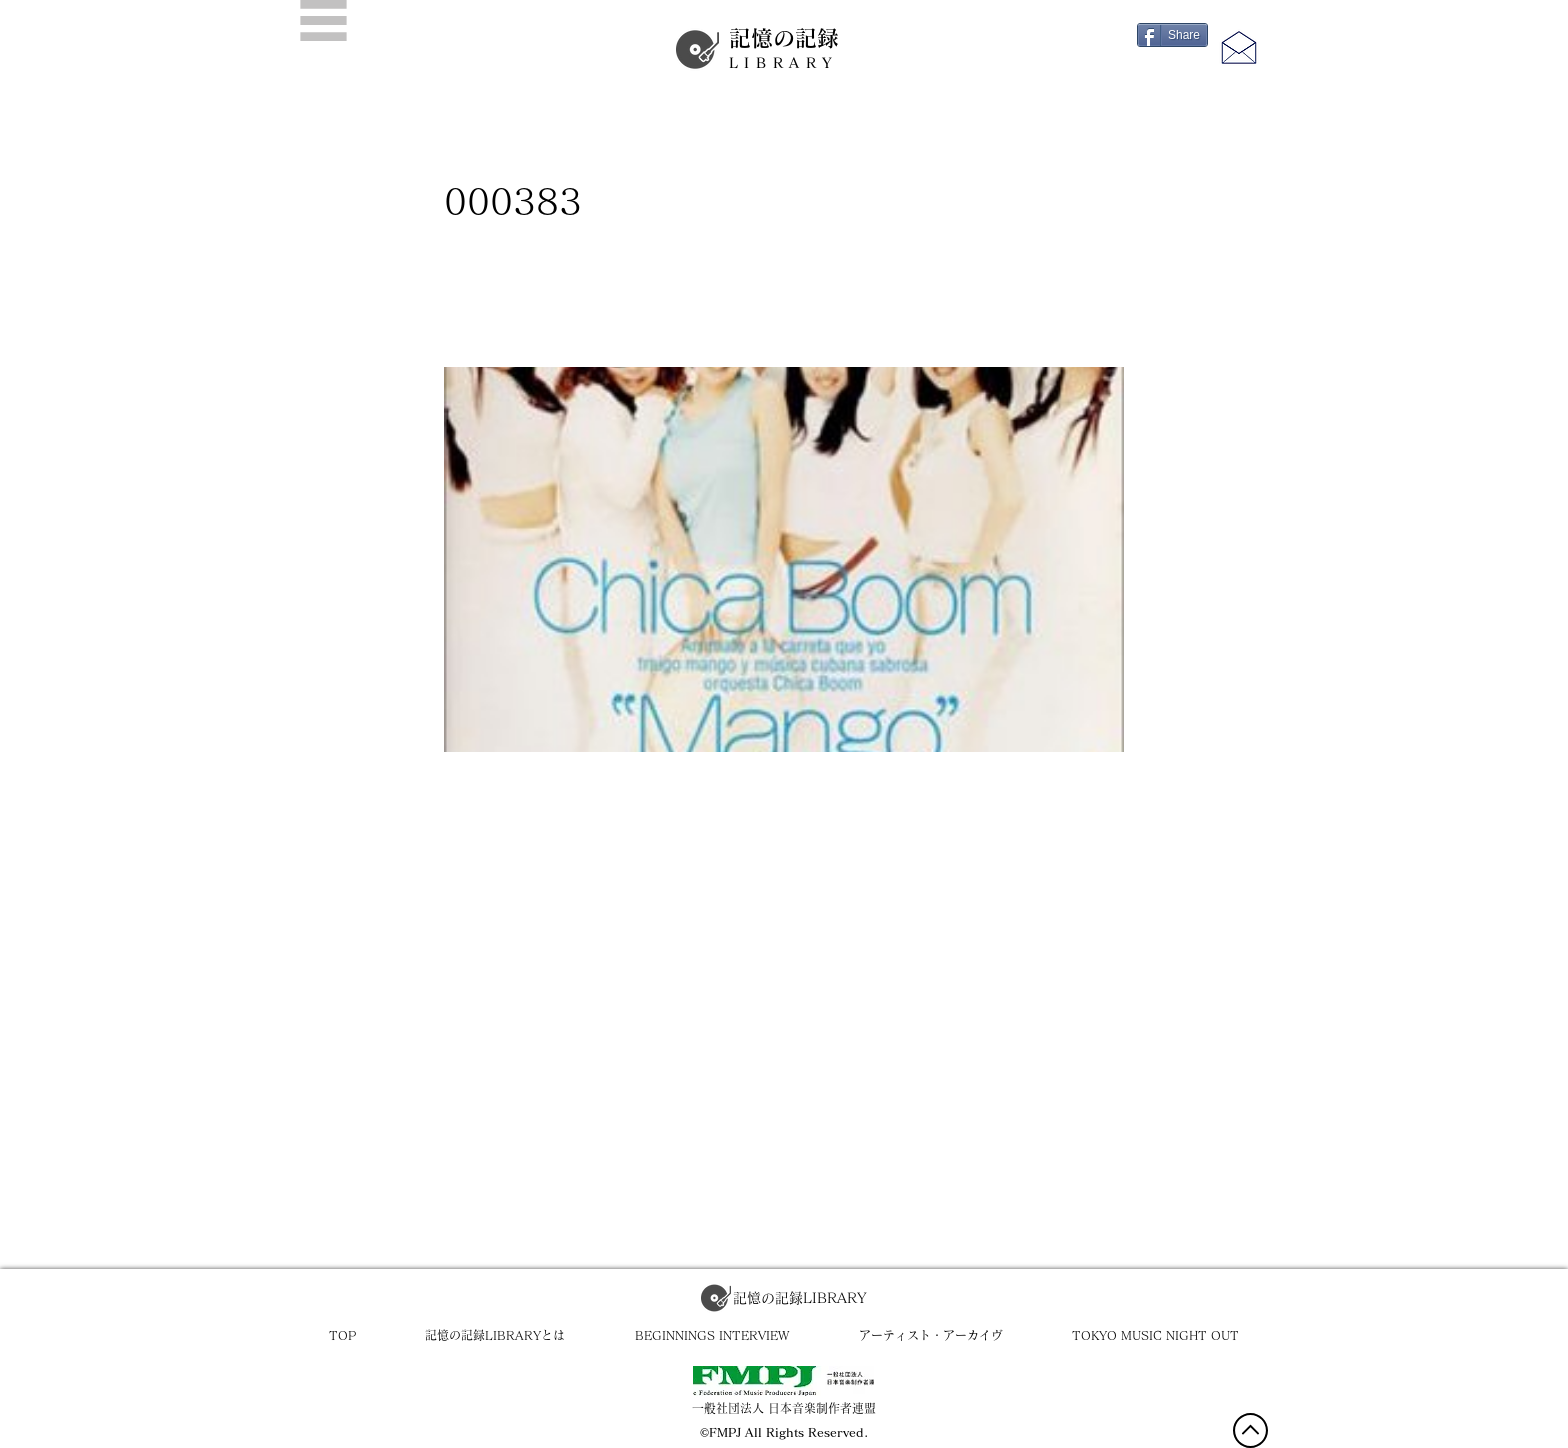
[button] (323, 20)
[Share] (1172, 35)
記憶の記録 (784, 49)
